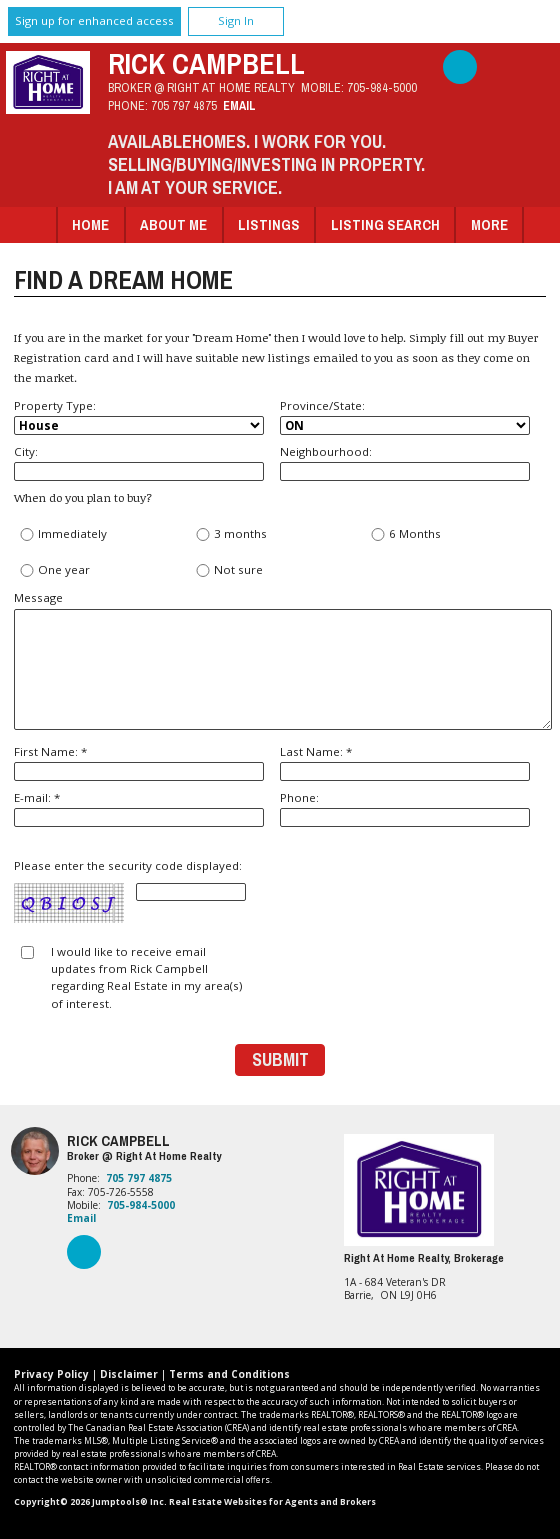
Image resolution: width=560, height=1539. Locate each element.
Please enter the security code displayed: (130, 891)
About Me (173, 224)
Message (280, 659)
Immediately (63, 534)
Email (239, 105)
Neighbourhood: (405, 462)
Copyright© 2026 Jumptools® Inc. (90, 1502)
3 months (231, 534)
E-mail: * (139, 808)
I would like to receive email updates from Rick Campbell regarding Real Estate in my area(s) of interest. (146, 977)
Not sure (229, 570)
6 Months (405, 534)
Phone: (405, 808)
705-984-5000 (382, 87)
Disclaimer (129, 1374)
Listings (269, 224)
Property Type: (139, 416)
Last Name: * (405, 762)
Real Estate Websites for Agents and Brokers (272, 1502)
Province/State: (405, 416)
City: (139, 462)
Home (90, 224)
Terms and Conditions (229, 1374)
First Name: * (139, 762)
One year (54, 570)
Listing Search (385, 224)
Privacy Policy (51, 1374)
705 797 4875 (184, 105)
